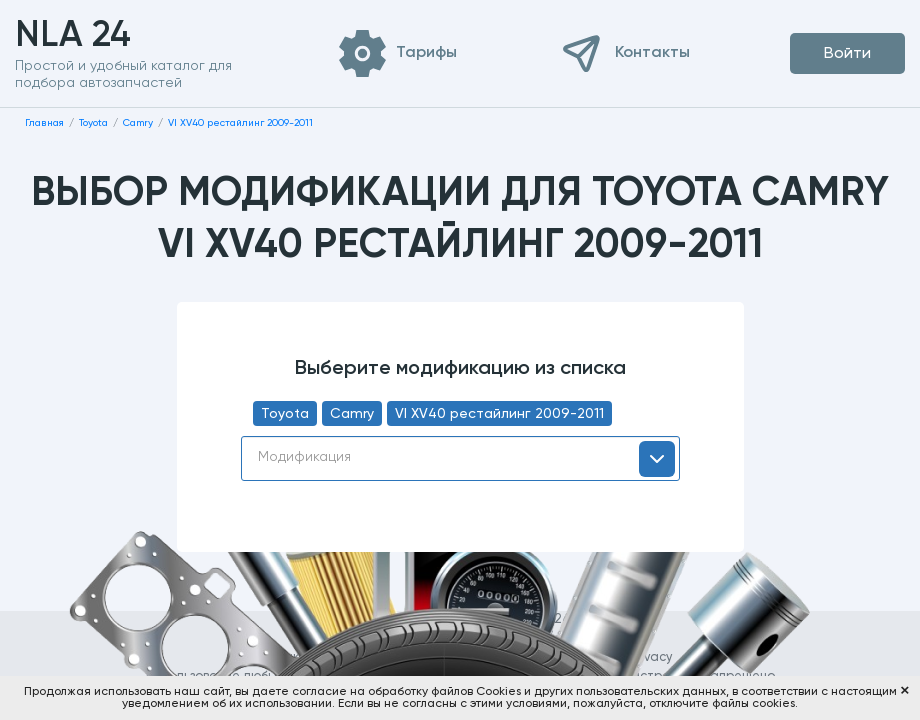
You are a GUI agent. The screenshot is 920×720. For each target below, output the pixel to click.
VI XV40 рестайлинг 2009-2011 (499, 414)
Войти (847, 54)
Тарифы (426, 53)
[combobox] (460, 458)
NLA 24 (104, 36)
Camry (352, 414)
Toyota (285, 414)
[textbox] (460, 457)
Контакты (652, 53)
